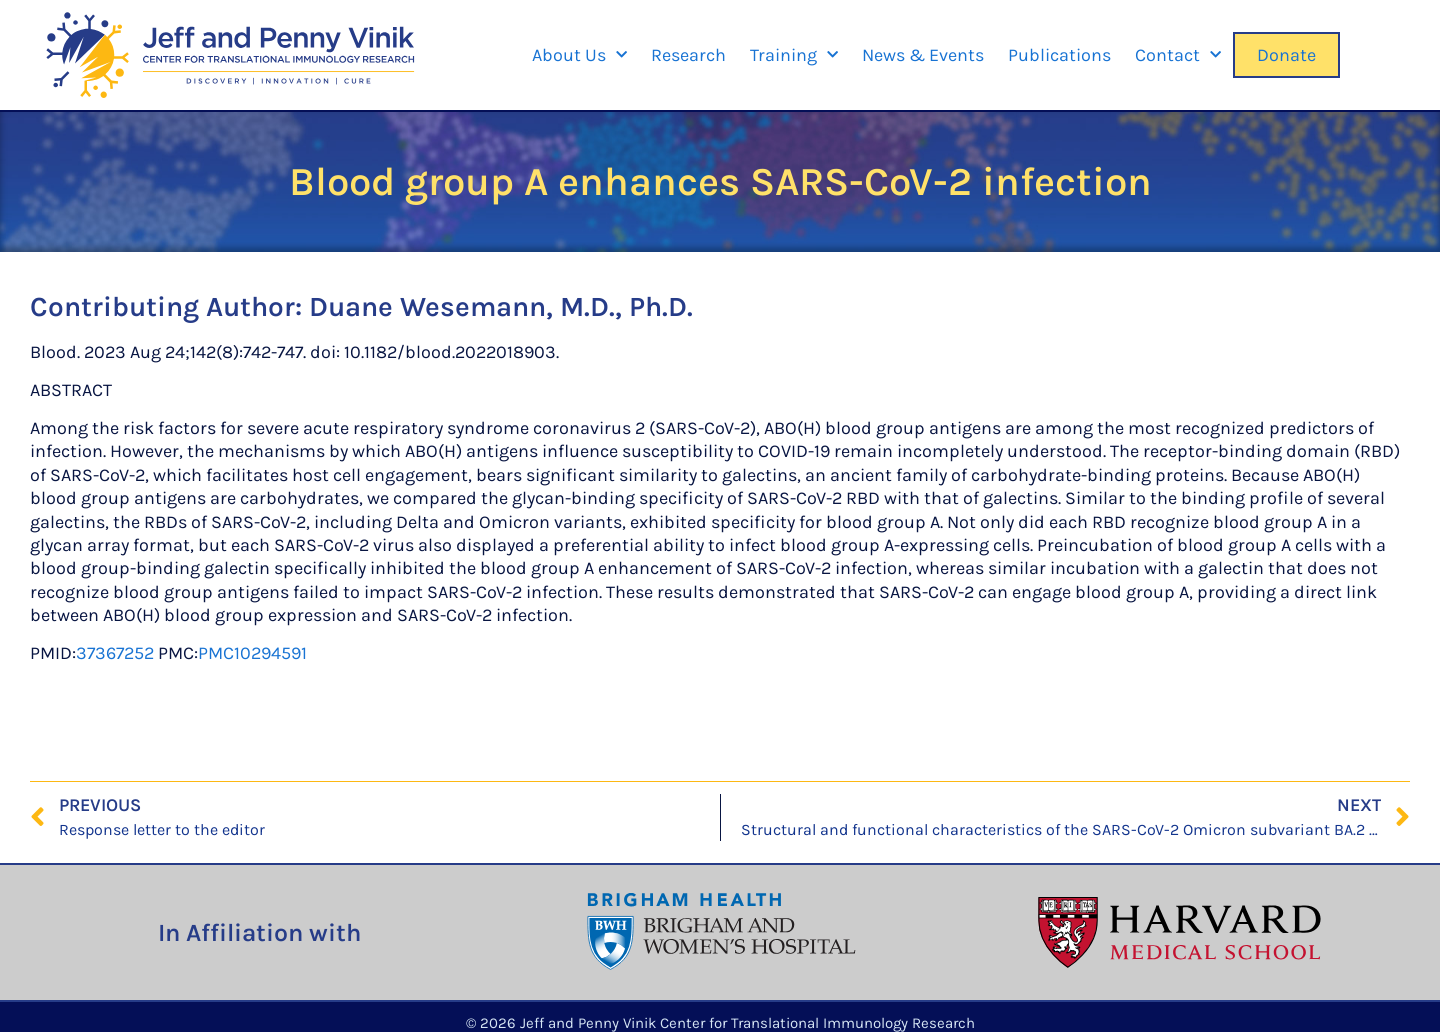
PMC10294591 (252, 653)
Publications (1059, 55)
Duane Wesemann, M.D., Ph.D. (501, 306)
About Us (579, 55)
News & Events (923, 55)
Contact (1178, 55)
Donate (1286, 55)
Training (794, 55)
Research (688, 55)
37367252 (115, 653)
